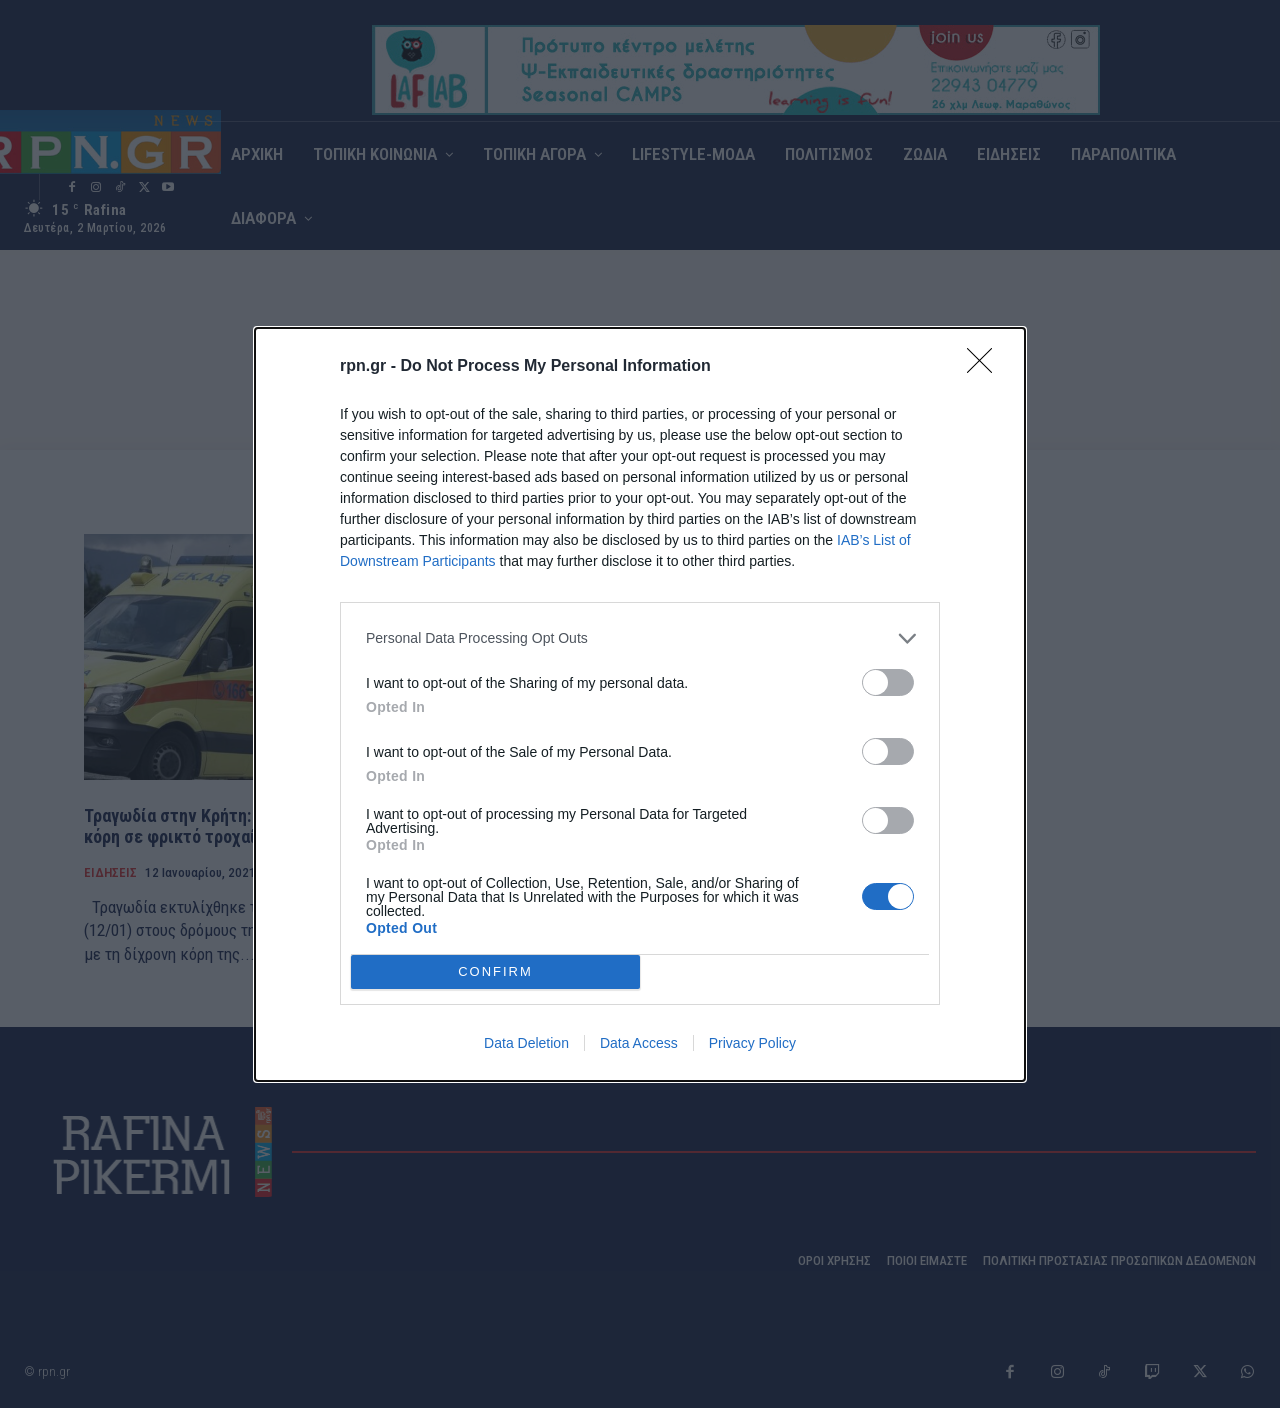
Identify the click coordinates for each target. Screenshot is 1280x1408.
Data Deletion (526, 1043)
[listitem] (640, 638)
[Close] (986, 367)
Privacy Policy (752, 1043)
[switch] (888, 682)
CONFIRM (495, 970)
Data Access (639, 1043)
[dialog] (640, 704)
